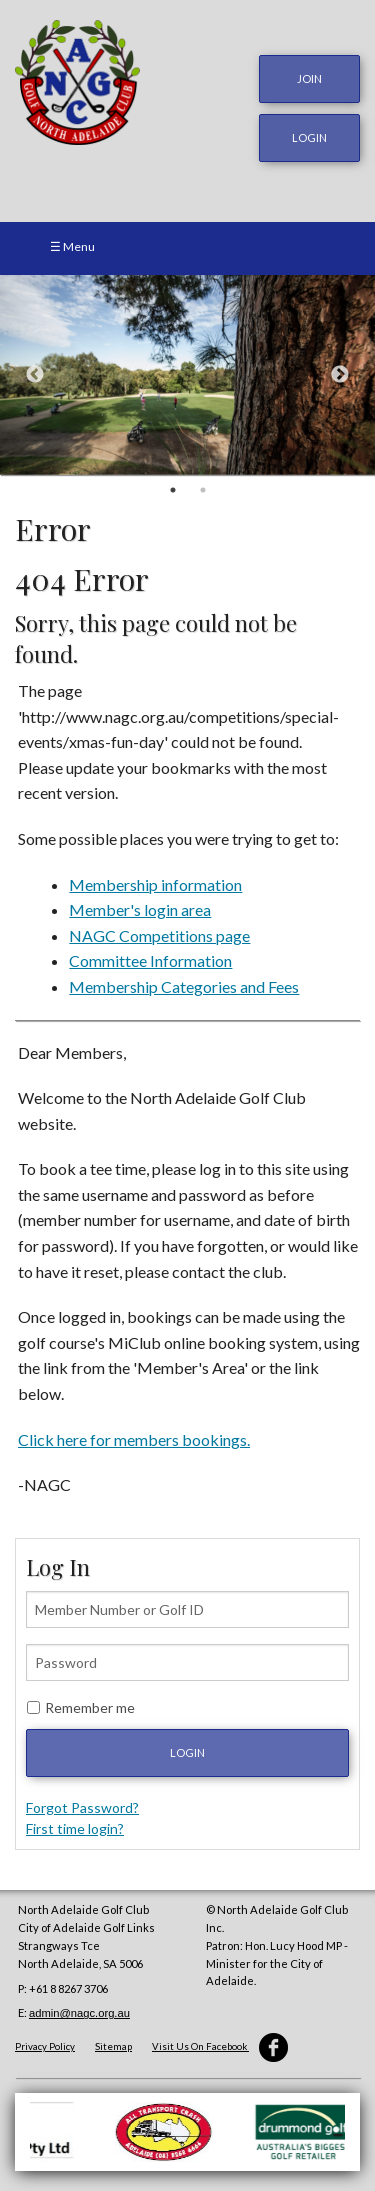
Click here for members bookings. (134, 1439)
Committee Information (150, 960)
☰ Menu (72, 246)
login (309, 137)
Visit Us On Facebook (220, 2046)
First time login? (75, 1828)
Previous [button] (35, 375)
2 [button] (203, 490)
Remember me (90, 1707)
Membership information (155, 884)
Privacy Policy (45, 2046)
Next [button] (340, 375)
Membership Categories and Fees (184, 986)
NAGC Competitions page (159, 935)
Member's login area (140, 909)
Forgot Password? (82, 1807)
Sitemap (113, 2046)
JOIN (309, 78)
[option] (187, 375)
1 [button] (173, 490)
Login (187, 1752)
